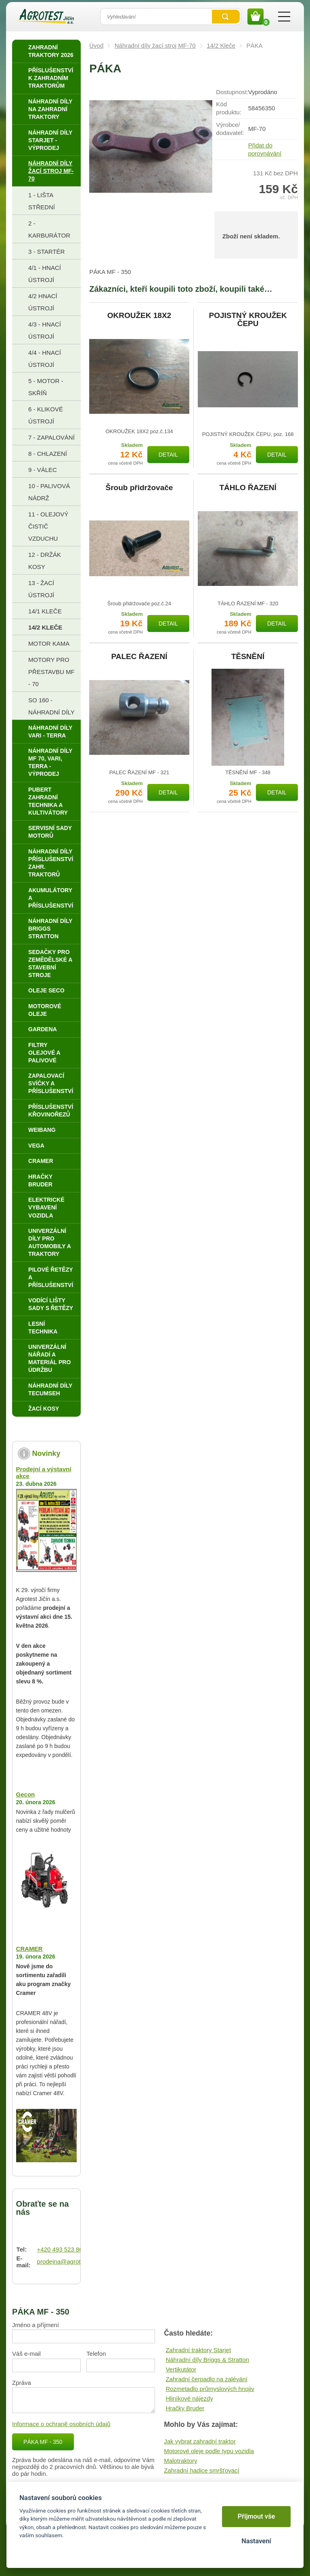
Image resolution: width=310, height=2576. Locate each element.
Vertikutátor (180, 2369)
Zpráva (21, 2382)
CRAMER (29, 1948)
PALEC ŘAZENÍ (139, 657)
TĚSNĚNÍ (247, 657)
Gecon (25, 1794)
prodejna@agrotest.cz (66, 2261)
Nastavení (256, 2541)
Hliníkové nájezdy (189, 2398)
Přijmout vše (256, 2516)
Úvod (96, 45)
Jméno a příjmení (35, 2324)
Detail (168, 454)
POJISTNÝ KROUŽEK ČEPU (248, 320)
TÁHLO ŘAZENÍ (247, 488)
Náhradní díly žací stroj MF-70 (155, 45)
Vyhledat (225, 16)
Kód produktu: (228, 108)
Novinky (46, 1453)
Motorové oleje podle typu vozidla (209, 2451)
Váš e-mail (26, 2353)
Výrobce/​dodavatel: (230, 128)
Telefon (96, 2353)
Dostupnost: (232, 91)
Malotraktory (180, 2460)
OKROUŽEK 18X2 (139, 316)
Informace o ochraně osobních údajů (61, 2423)
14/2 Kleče (221, 45)
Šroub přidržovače (139, 488)
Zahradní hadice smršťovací (201, 2470)
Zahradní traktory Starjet (198, 2349)
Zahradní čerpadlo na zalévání (206, 2379)
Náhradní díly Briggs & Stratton (207, 2359)
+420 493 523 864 (61, 2249)
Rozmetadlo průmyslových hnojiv (209, 2388)
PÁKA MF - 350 (42, 2442)
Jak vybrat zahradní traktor (200, 2441)
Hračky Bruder (184, 2408)
